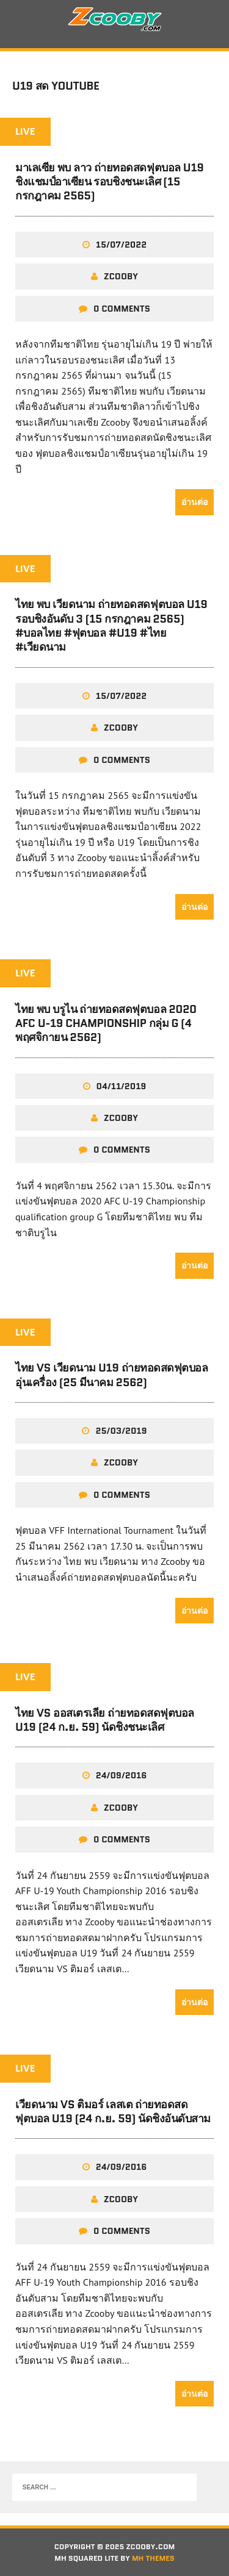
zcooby (121, 276)
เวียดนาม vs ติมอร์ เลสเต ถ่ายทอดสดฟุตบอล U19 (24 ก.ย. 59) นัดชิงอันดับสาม (113, 2112)
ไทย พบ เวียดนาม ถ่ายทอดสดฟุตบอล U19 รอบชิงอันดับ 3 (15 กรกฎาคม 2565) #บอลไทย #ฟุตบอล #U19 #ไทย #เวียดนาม (111, 625)
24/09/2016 (121, 1775)
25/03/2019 (121, 1431)
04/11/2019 (121, 1086)
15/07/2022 (121, 244)
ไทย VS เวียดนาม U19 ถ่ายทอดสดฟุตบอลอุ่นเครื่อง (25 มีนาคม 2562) (111, 1375)
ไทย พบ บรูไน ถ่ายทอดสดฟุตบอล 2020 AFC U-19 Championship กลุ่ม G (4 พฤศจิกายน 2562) (106, 1023)
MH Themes (153, 2558)
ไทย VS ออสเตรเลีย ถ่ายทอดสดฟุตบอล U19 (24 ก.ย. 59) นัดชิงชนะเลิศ (104, 1720)
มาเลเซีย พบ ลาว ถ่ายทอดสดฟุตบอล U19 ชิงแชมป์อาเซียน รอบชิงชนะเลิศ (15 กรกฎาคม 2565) (109, 182)
